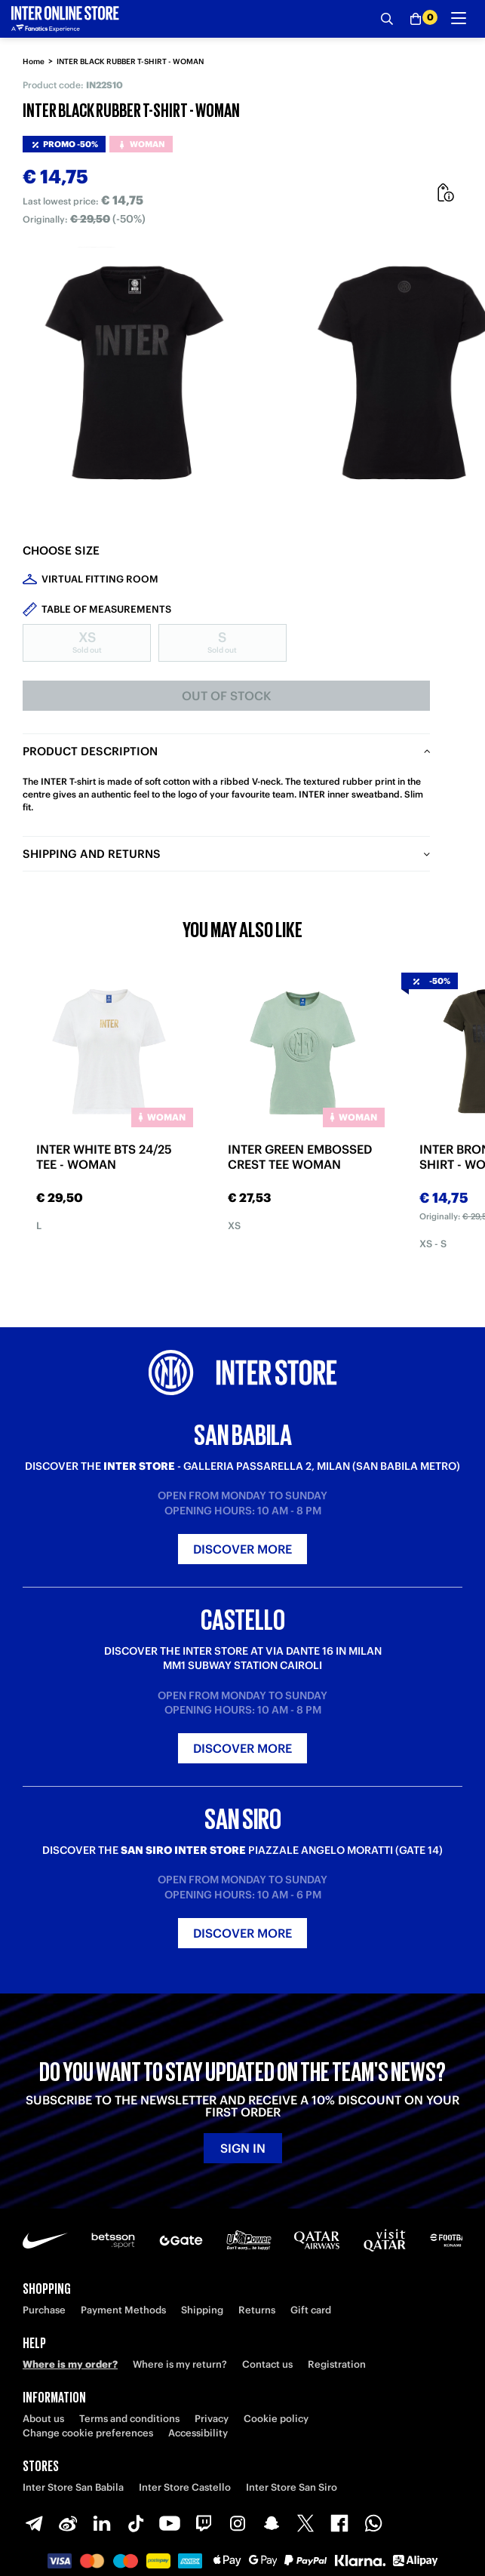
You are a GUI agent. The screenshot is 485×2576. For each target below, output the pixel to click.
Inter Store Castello (185, 2487)
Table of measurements (106, 609)
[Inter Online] (65, 19)
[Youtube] (169, 2523)
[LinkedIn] (102, 2523)
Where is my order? (70, 2364)
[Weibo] (68, 2523)
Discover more (242, 1549)
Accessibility (198, 2433)
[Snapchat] (271, 2523)
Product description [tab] (90, 751)
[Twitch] (203, 2523)
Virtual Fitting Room (99, 579)
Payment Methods (123, 2310)
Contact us (267, 2364)
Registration (337, 2364)
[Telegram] (34, 2523)
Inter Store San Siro (291, 2487)
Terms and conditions (129, 2418)
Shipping (202, 2310)
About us (43, 2418)
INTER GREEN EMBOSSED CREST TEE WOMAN (300, 1156)
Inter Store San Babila (73, 2487)
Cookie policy (276, 2418)
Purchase (44, 2310)
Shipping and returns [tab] (92, 854)
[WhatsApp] (373, 2523)
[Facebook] (339, 2523)
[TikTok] (135, 2523)
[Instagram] (237, 2523)
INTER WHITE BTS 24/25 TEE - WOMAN (104, 1156)
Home (34, 61)
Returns (256, 2310)
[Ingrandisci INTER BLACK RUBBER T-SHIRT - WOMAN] (136, 375)
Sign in (243, 2148)
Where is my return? (180, 2364)
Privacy (212, 2418)
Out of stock (227, 695)
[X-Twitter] (305, 2523)
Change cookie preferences (88, 2433)
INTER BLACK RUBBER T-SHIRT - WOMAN (130, 61)
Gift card (310, 2310)
